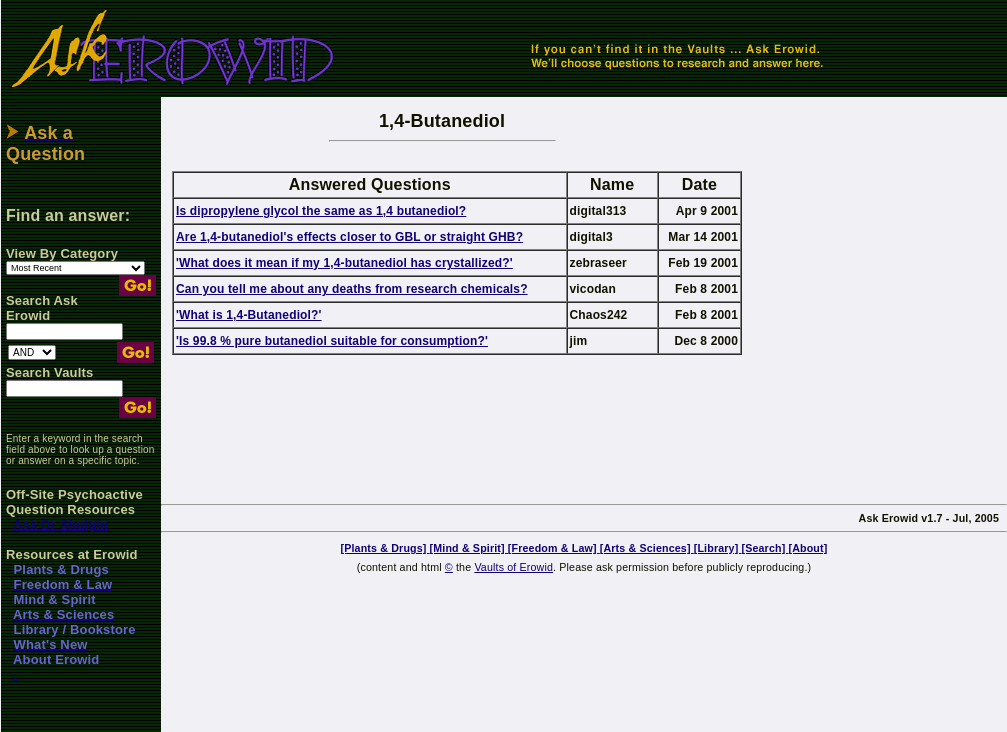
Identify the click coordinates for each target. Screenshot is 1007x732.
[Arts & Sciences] (647, 548)
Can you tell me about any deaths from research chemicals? (352, 289)
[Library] (718, 548)
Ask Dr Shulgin (60, 524)
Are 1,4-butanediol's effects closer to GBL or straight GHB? (349, 237)
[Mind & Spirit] (469, 548)
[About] (807, 548)
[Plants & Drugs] (385, 548)
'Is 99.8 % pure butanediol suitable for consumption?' (332, 341)
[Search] (764, 548)
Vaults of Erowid (513, 567)
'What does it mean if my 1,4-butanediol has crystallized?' (344, 263)
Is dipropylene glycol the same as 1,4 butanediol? (321, 211)
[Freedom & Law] (554, 548)
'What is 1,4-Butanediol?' (249, 315)
